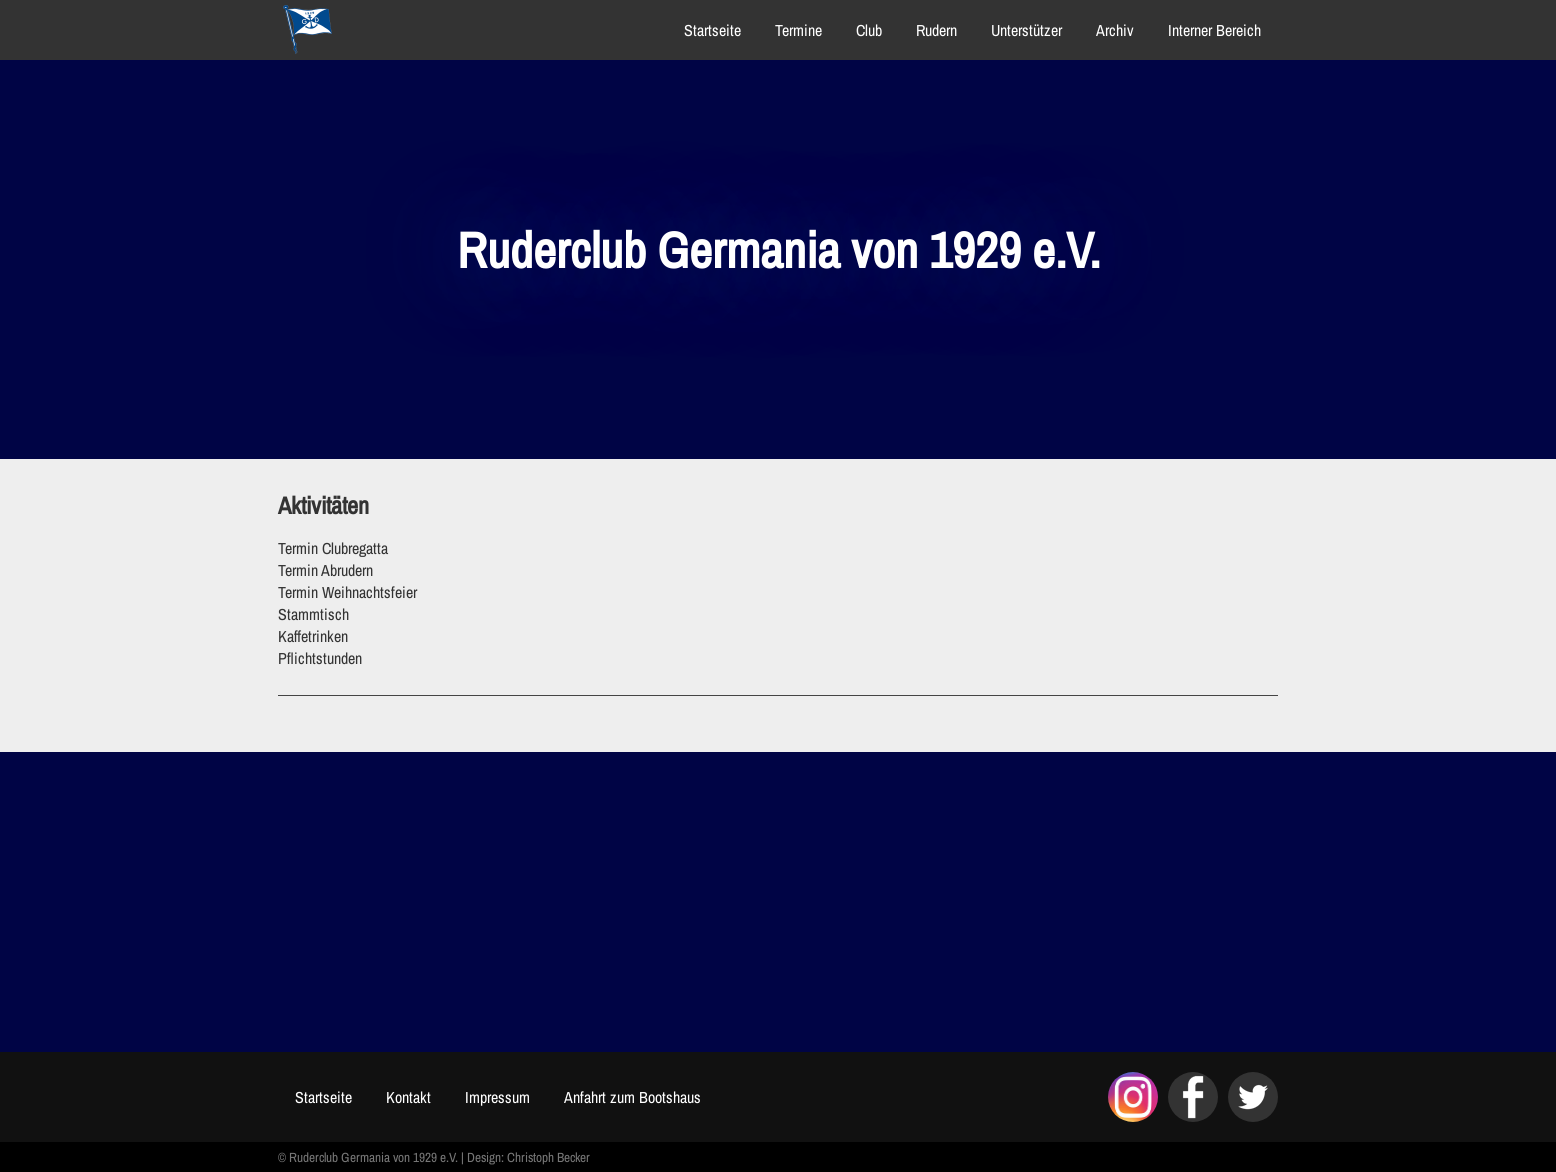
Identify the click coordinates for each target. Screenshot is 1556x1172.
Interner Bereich (1214, 30)
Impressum (497, 1097)
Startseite (712, 30)
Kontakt (408, 1097)
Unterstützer (1026, 30)
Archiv (1115, 30)
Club (869, 30)
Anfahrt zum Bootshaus (632, 1097)
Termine (798, 30)
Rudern (936, 30)
